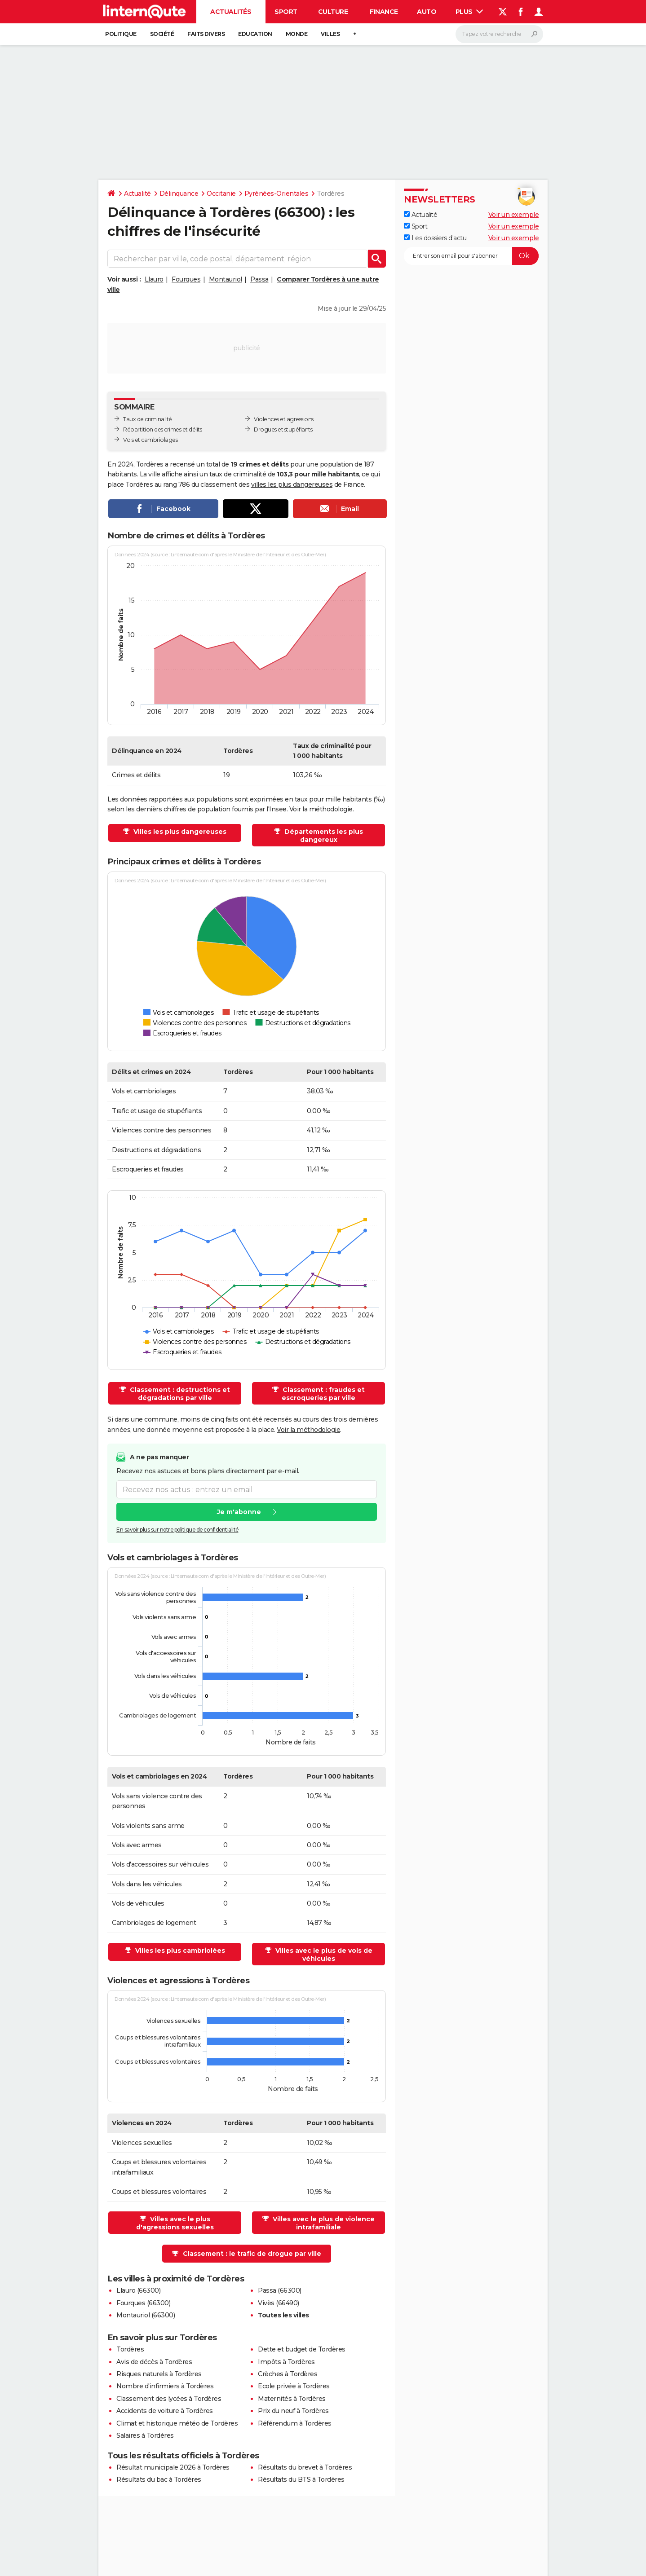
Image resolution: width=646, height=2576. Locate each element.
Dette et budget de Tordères (301, 2349)
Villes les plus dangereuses (179, 832)
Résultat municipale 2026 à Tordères (173, 2467)
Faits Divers (206, 34)
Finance (384, 12)
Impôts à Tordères (286, 2362)
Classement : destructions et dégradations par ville (179, 1394)
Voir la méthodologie (321, 809)
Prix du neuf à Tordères (293, 2411)
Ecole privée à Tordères (294, 2386)
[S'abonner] (471, 256)
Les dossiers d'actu (435, 238)
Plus (469, 12)
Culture (333, 12)
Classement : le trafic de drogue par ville (252, 2254)
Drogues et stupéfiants (283, 429)
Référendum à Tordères (295, 2423)
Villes (330, 34)
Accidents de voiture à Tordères (164, 2411)
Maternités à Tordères (292, 2399)
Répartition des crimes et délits (162, 429)
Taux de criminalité (147, 419)
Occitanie (221, 193)
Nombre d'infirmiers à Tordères (164, 2386)
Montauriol (225, 279)
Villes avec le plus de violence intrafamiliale (323, 2223)
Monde (297, 34)
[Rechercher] (499, 34)
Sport (285, 12)
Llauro (154, 279)
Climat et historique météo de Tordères (177, 2423)
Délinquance (179, 193)
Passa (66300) (279, 2290)
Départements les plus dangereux (323, 836)
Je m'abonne (239, 1512)
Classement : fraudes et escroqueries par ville (323, 1394)
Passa (259, 279)
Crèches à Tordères (287, 2374)
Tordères (130, 2349)
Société (162, 34)
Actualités (230, 12)
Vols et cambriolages (150, 439)
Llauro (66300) (138, 2290)
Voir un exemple (513, 215)
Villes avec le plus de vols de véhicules (323, 1954)
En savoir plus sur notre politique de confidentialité (177, 1530)
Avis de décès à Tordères (154, 2362)
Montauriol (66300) (145, 2315)
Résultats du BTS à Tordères (301, 2479)
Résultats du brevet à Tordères (305, 2467)
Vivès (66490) (278, 2303)
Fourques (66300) (143, 2303)
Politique (121, 34)
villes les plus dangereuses (292, 484)
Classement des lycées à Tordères (168, 2399)
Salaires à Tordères (145, 2435)
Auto (426, 12)
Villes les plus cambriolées (179, 1950)
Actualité (137, 193)
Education (255, 34)
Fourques (186, 279)
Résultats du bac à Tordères (158, 2479)
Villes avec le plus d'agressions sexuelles (175, 2223)
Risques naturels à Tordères (159, 2374)
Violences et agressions (284, 419)
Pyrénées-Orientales (276, 193)
